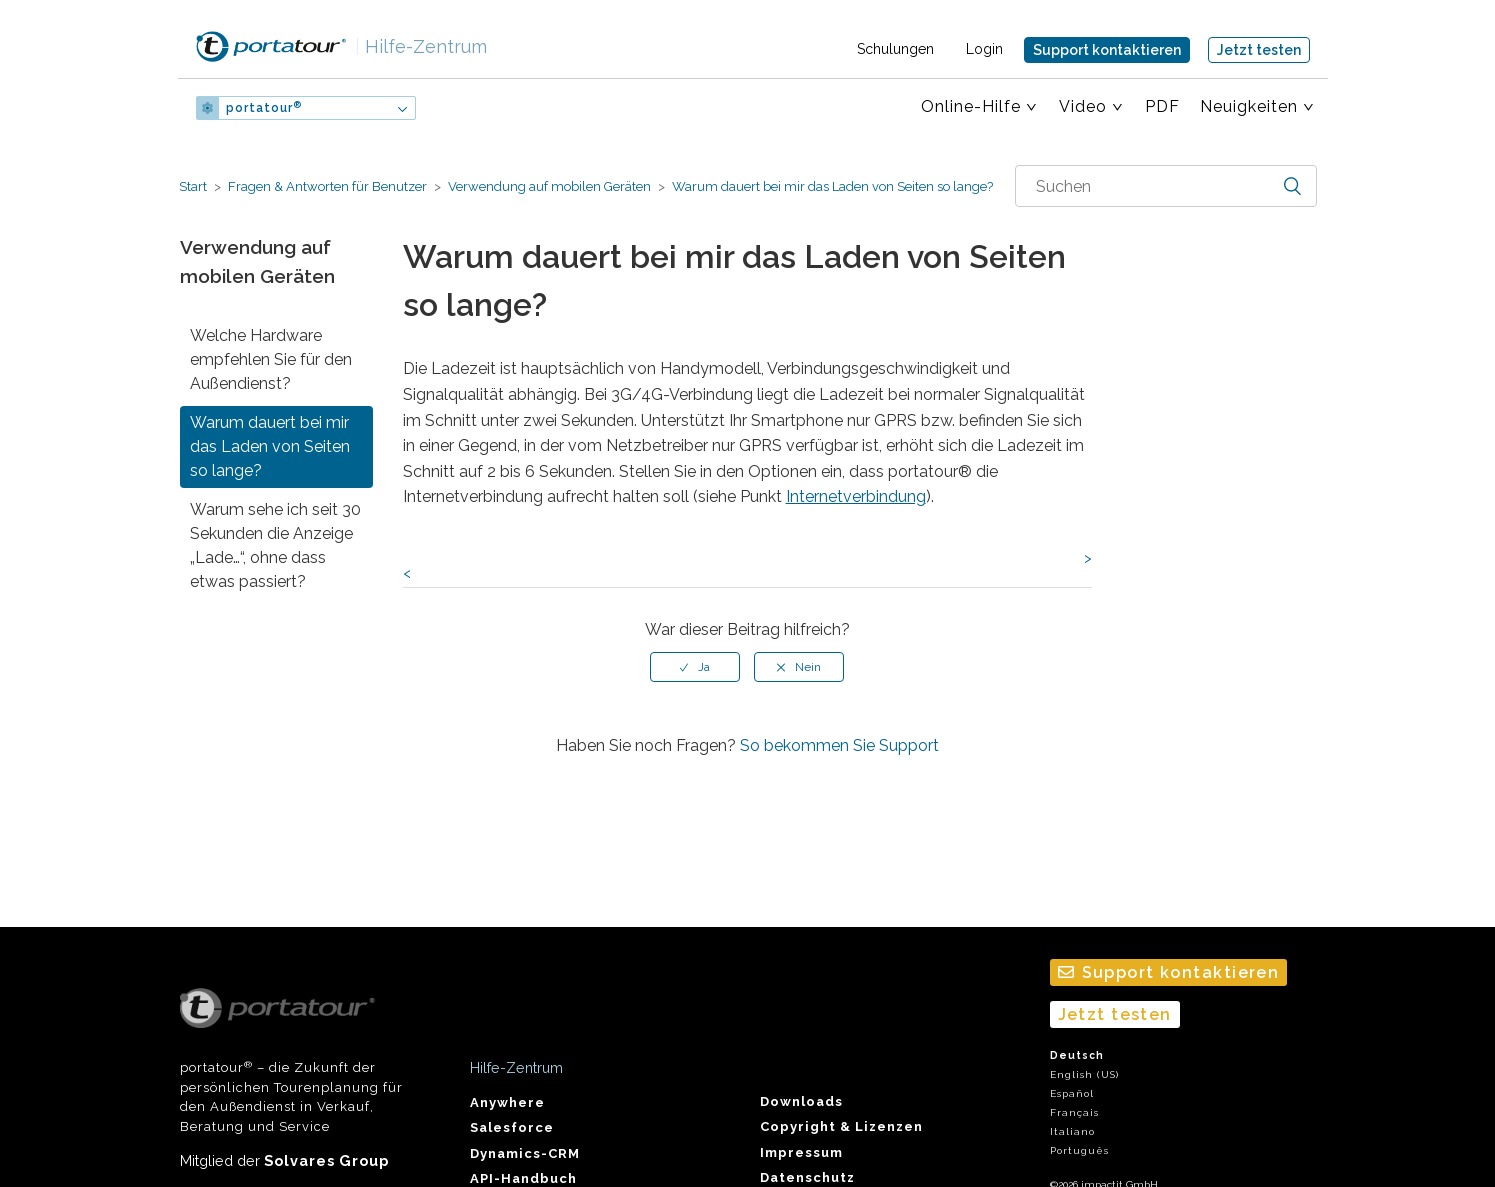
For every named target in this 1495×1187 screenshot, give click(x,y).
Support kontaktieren (1107, 50)
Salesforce (512, 1127)
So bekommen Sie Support (839, 745)
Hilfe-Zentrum (421, 46)
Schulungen (895, 49)
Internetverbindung (856, 496)
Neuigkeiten (1249, 106)
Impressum (801, 1152)
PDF (1162, 106)
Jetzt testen (1259, 50)
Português (1079, 1150)
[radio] (695, 667)
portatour (264, 108)
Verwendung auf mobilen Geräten (549, 186)
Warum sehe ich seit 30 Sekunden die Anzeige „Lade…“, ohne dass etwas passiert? (275, 545)
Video (1083, 106)
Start (193, 186)
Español (1072, 1093)
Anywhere (507, 1102)
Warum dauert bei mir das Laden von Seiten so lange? (831, 186)
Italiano (1072, 1131)
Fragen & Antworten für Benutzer (327, 186)
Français (1074, 1112)
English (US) (1084, 1074)
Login (984, 49)
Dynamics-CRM (525, 1153)
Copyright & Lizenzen (841, 1126)
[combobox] (1166, 186)
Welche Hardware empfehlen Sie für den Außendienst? (271, 359)
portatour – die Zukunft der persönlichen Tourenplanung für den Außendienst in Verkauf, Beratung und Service (291, 1061)
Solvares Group (326, 1160)
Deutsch (1077, 1055)
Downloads (801, 1101)
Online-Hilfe (971, 106)
